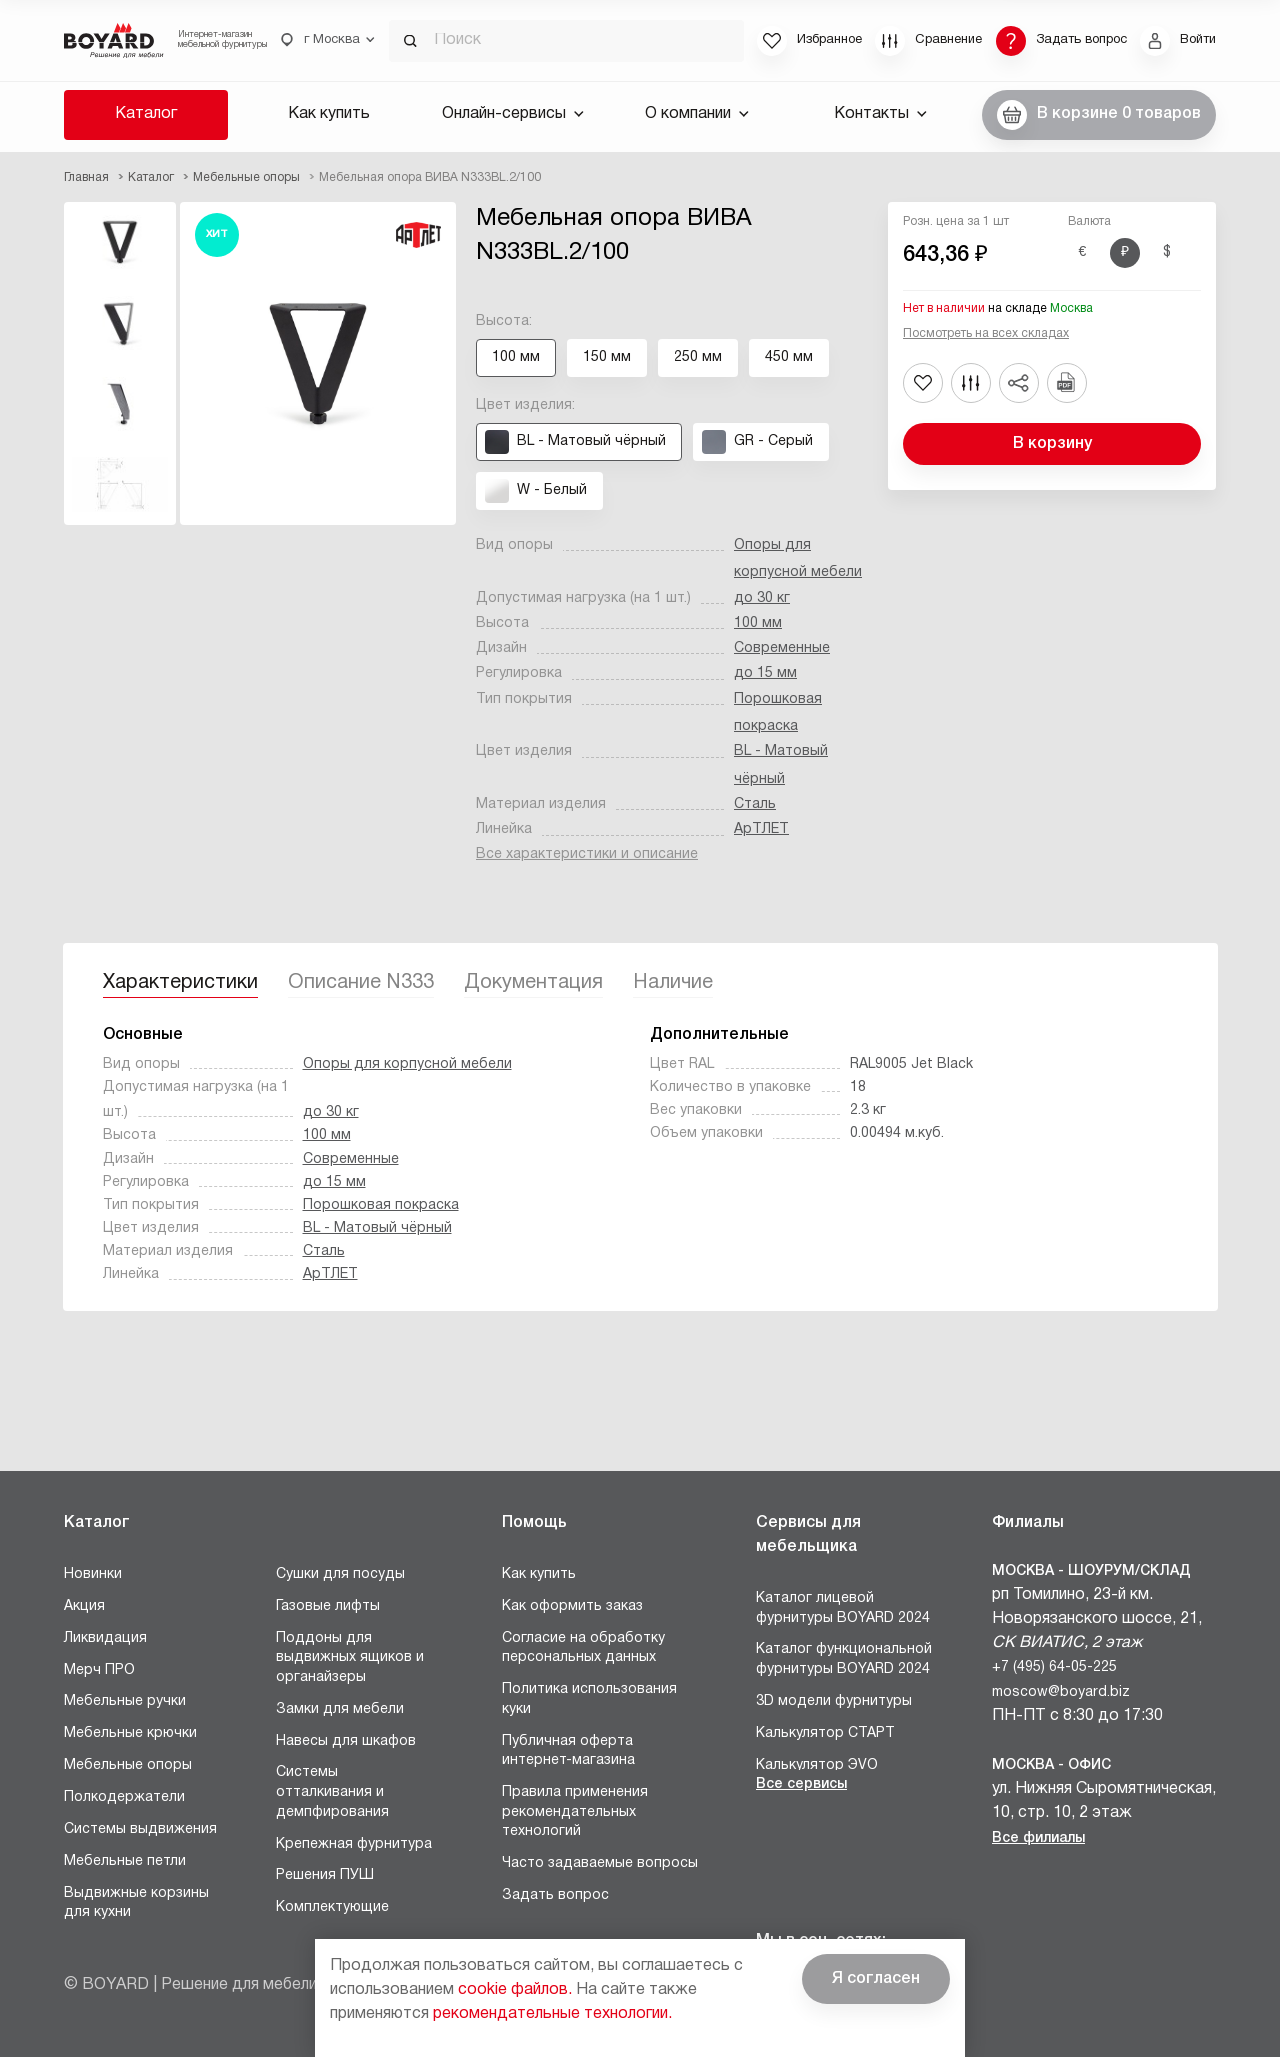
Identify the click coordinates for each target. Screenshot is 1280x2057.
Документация (533, 983)
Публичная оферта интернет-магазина (568, 1751)
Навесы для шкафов (346, 1741)
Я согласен (876, 1979)
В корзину (1052, 444)
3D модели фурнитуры (834, 1701)
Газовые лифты (328, 1606)
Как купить (329, 114)
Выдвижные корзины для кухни (136, 1903)
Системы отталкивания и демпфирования (332, 1792)
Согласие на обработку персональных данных (583, 1648)
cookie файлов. (515, 1990)
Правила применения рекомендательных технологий (575, 1812)
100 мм (758, 623)
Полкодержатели (124, 1797)
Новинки (93, 1574)
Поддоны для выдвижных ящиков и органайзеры (350, 1658)
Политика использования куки (589, 1699)
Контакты (880, 114)
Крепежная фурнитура (354, 1844)
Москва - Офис (1051, 1765)
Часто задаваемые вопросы (600, 1863)
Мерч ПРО (99, 1670)
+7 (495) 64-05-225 (1054, 1667)
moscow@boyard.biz (1061, 1692)
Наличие (673, 983)
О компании (697, 114)
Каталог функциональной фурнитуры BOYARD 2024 (844, 1659)
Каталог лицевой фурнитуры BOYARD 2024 (843, 1608)
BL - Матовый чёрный (377, 1228)
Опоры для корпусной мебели (407, 1064)
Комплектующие (332, 1907)
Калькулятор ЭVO (817, 1765)
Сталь (755, 804)
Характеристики (180, 983)
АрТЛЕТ (761, 829)
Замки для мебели (340, 1709)
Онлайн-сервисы (513, 114)
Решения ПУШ (325, 1875)
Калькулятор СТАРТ (825, 1733)
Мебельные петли (125, 1861)
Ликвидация (105, 1638)
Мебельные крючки (130, 1733)
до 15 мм (765, 673)
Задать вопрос (555, 1895)
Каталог (146, 114)
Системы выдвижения (140, 1829)
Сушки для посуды (340, 1574)
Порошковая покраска (381, 1205)
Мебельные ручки (125, 1701)
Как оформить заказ (572, 1606)
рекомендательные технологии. (552, 2014)
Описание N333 (361, 983)
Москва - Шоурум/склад (1091, 1571)
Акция (84, 1606)
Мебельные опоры (128, 1765)
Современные (782, 648)
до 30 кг (762, 598)
